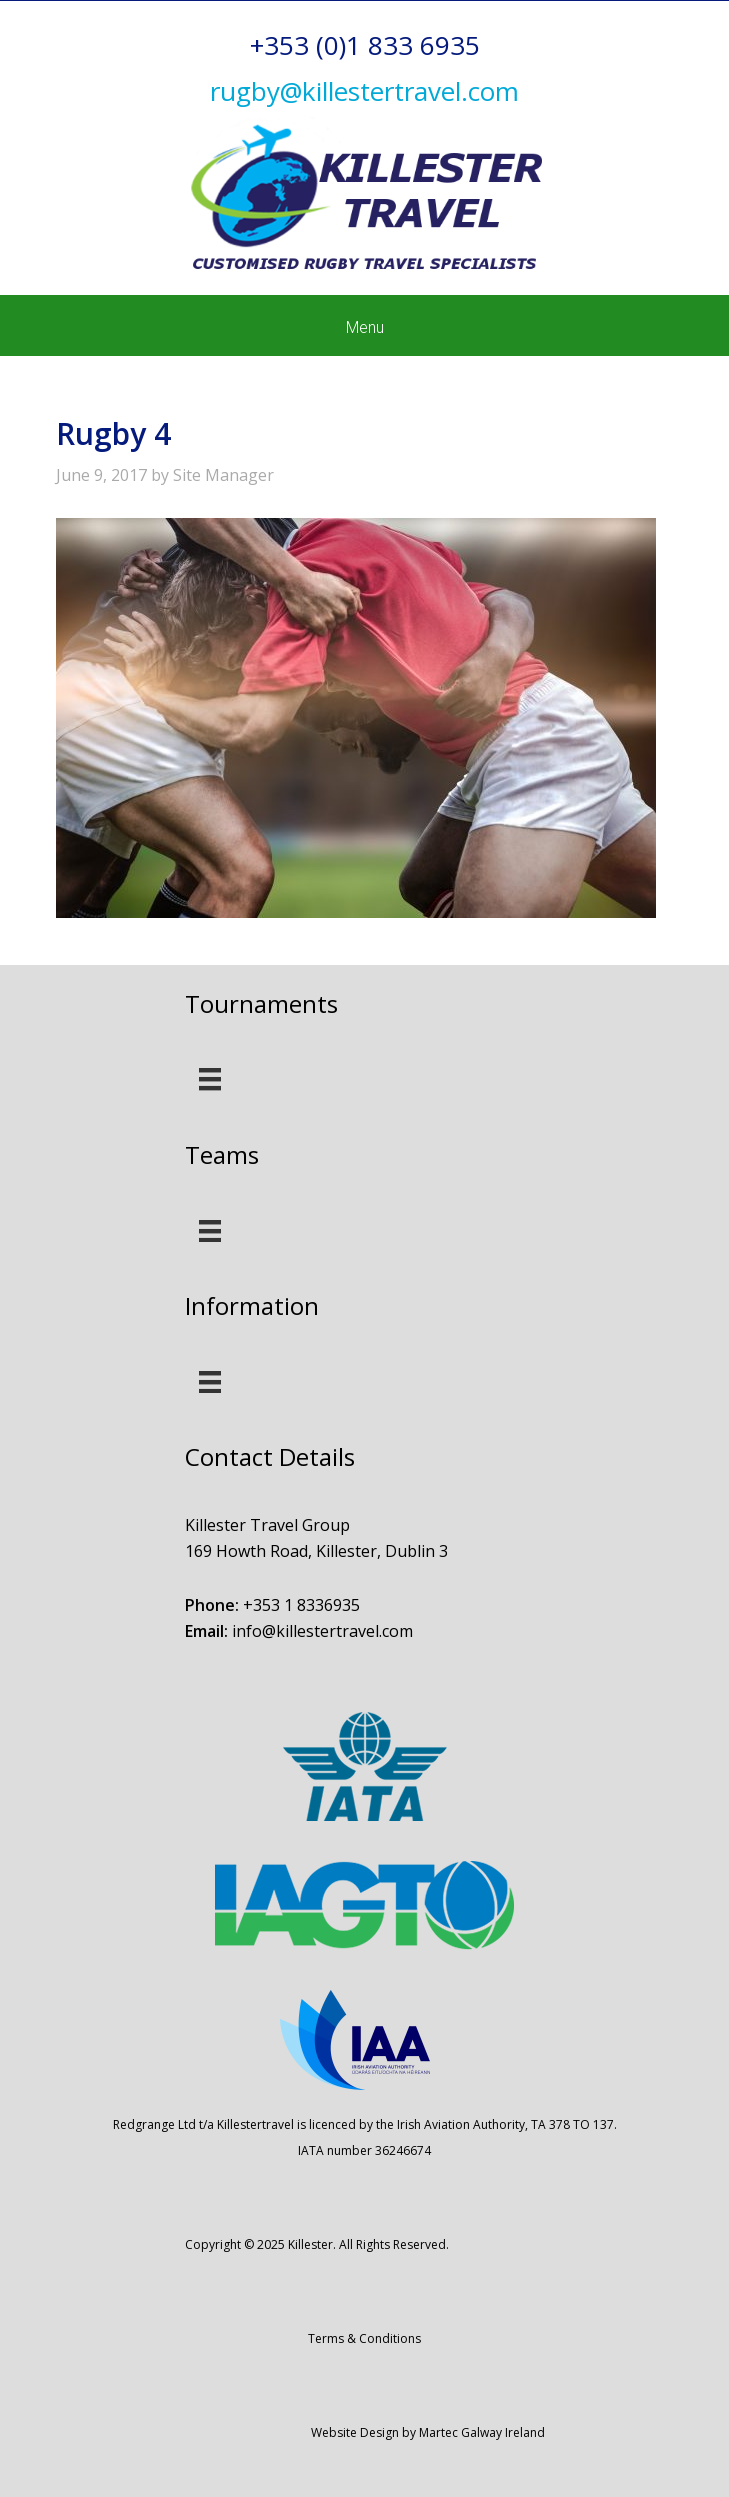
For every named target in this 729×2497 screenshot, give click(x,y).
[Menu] (210, 1079)
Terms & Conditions (364, 2338)
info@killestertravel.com (322, 1631)
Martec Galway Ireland (482, 2432)
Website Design (355, 2432)
